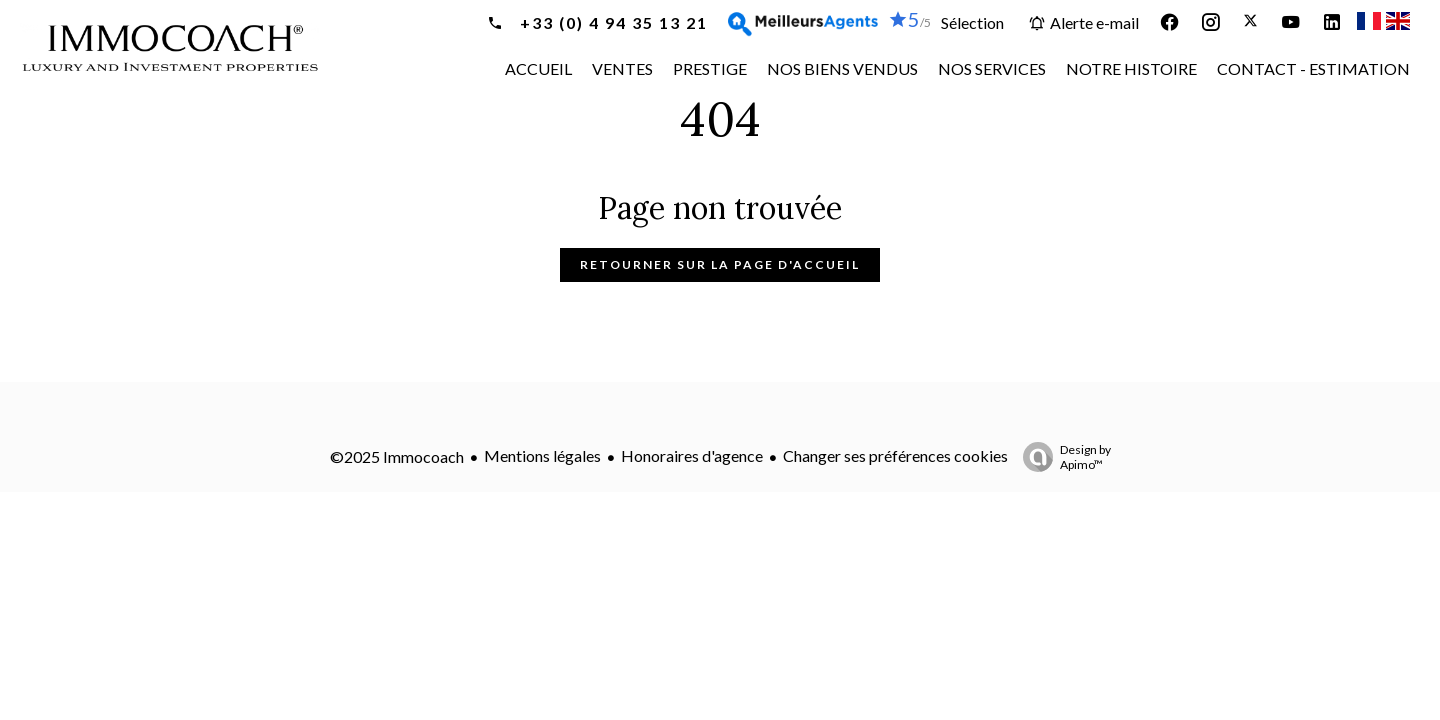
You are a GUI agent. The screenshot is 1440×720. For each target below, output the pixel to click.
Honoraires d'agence (692, 455)
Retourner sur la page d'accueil (720, 264)
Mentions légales (542, 455)
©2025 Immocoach (397, 456)
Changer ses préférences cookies (895, 455)
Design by (1062, 457)
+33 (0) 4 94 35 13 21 (611, 22)
